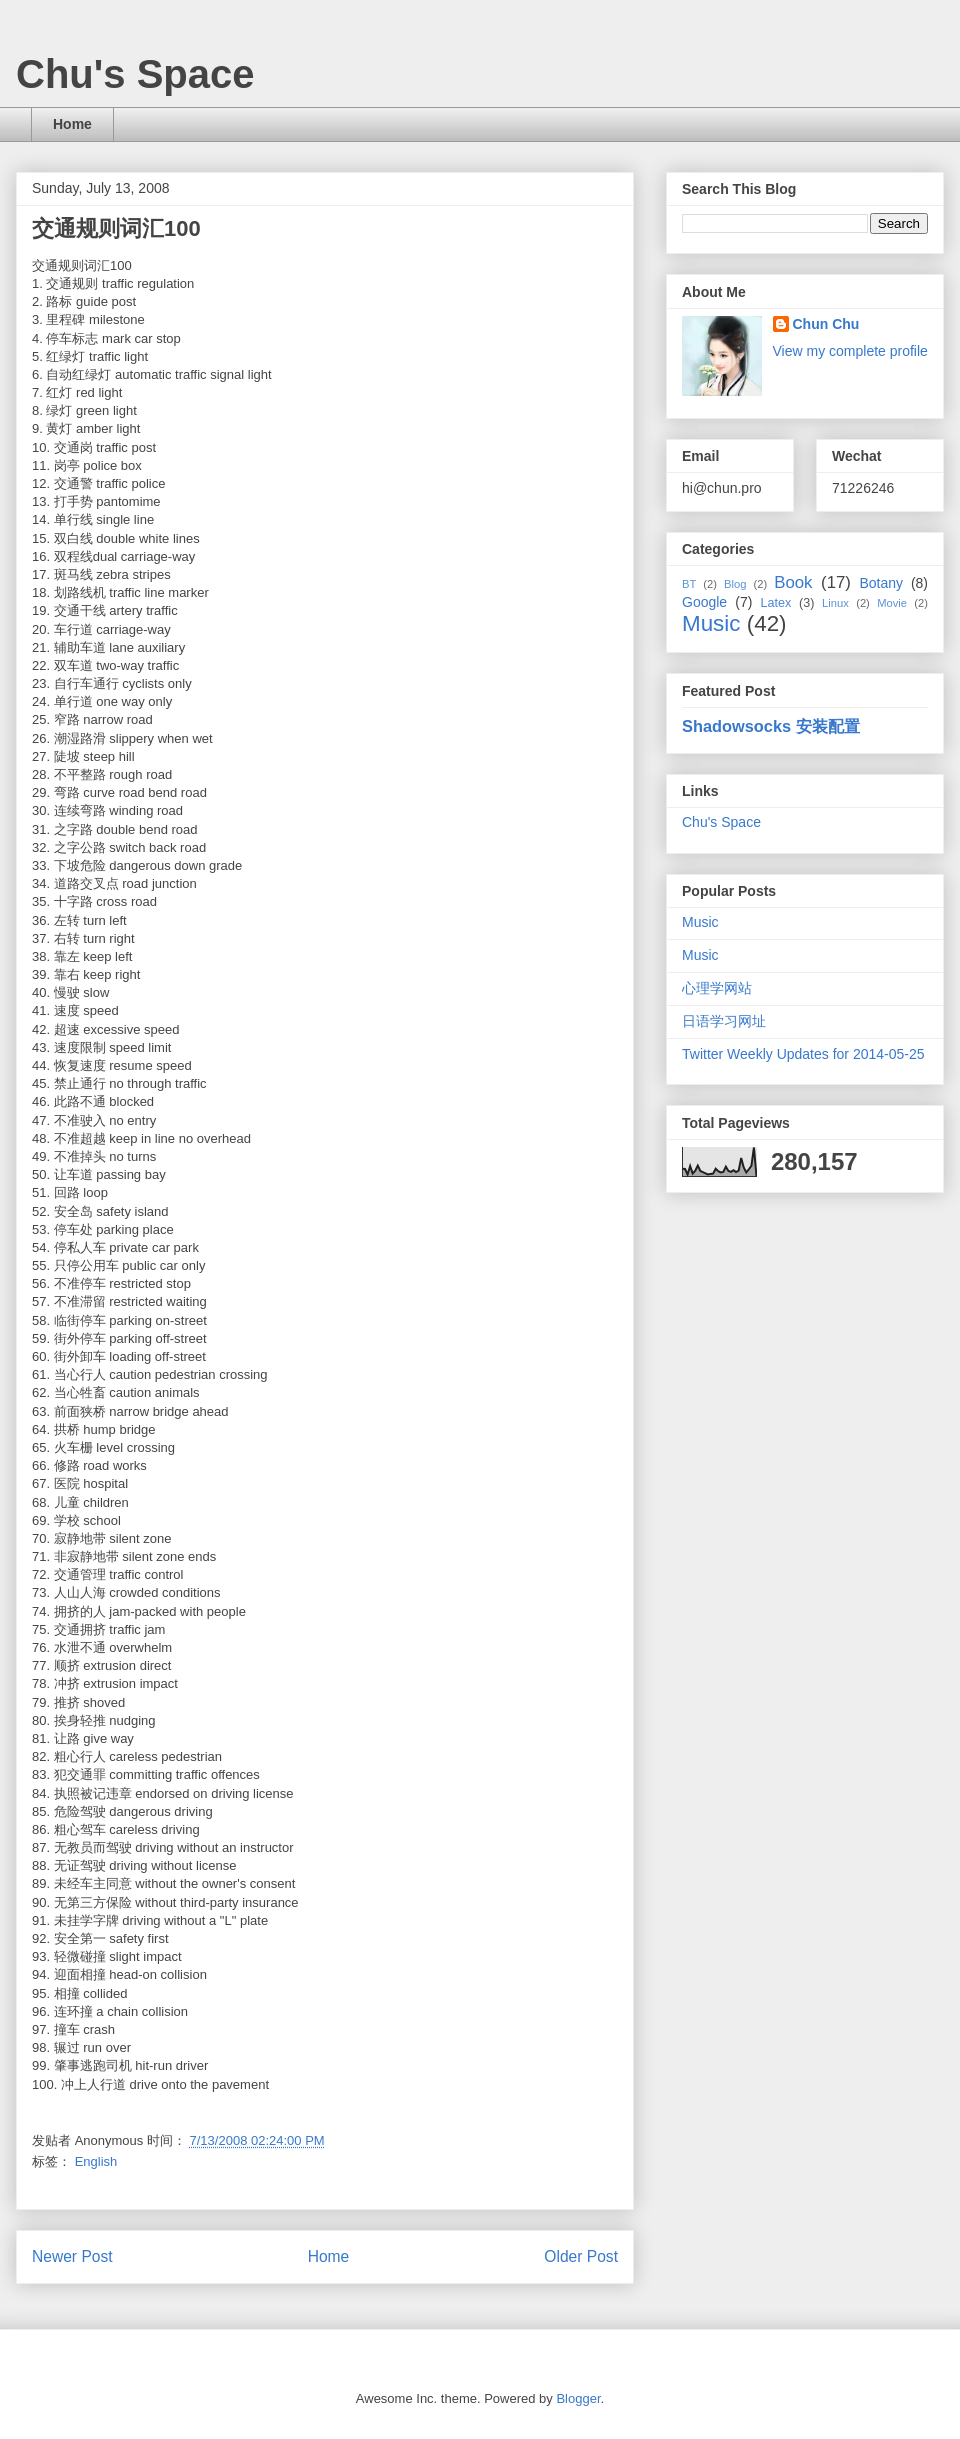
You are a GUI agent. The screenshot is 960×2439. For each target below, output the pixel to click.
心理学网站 (717, 988)
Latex (775, 603)
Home (72, 124)
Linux (835, 603)
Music (711, 623)
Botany (881, 583)
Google (704, 602)
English (96, 2161)
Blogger (578, 2398)
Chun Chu (826, 324)
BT (689, 584)
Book (793, 582)
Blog (735, 584)
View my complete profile (850, 351)
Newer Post (72, 2256)
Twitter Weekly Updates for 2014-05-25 (803, 1054)
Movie (892, 603)
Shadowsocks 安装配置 (771, 726)
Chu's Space (135, 74)
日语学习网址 (724, 1021)
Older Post (581, 2256)
